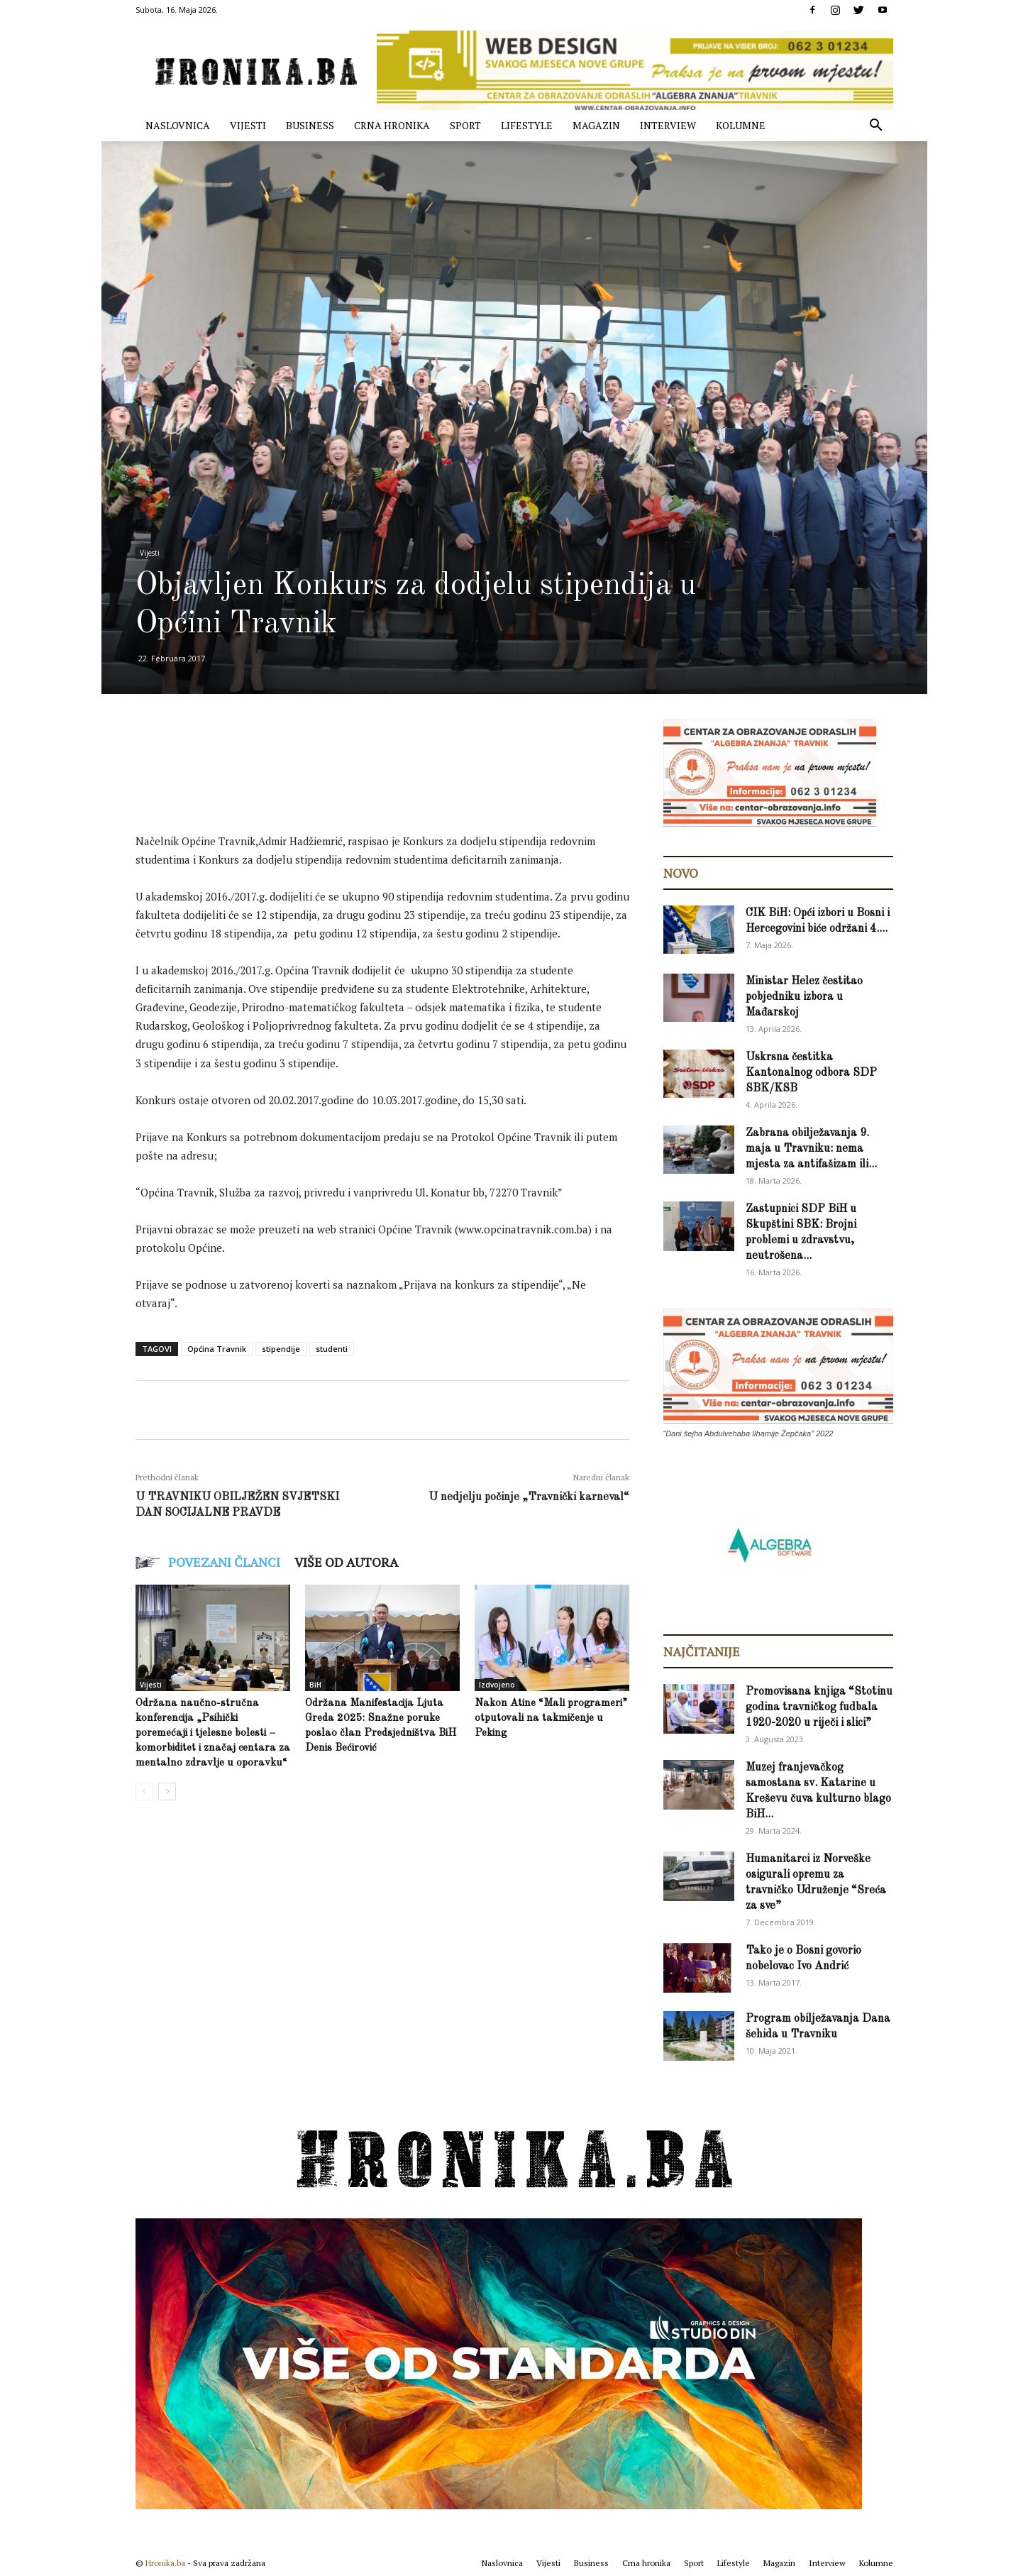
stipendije (281, 1348)
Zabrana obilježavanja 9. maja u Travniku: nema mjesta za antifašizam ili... (811, 1149)
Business (310, 125)
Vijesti (248, 125)
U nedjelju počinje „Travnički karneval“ (529, 1497)
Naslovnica (177, 125)
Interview (668, 125)
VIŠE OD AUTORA (346, 1561)
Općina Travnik (216, 1348)
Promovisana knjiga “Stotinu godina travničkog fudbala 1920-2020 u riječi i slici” (819, 1707)
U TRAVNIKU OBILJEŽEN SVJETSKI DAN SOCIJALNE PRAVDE (237, 1505)
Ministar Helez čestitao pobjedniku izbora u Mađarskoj (804, 997)
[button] (876, 126)
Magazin (596, 125)
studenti (332, 1348)
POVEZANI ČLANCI (224, 1561)
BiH (315, 1685)
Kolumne (741, 125)
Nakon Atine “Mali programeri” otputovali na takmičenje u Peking (551, 1718)
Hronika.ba (165, 2563)
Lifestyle (527, 125)
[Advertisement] (394, 788)
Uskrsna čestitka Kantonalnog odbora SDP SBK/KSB (811, 1073)
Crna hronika (392, 125)
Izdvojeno (497, 1685)
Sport (465, 125)
